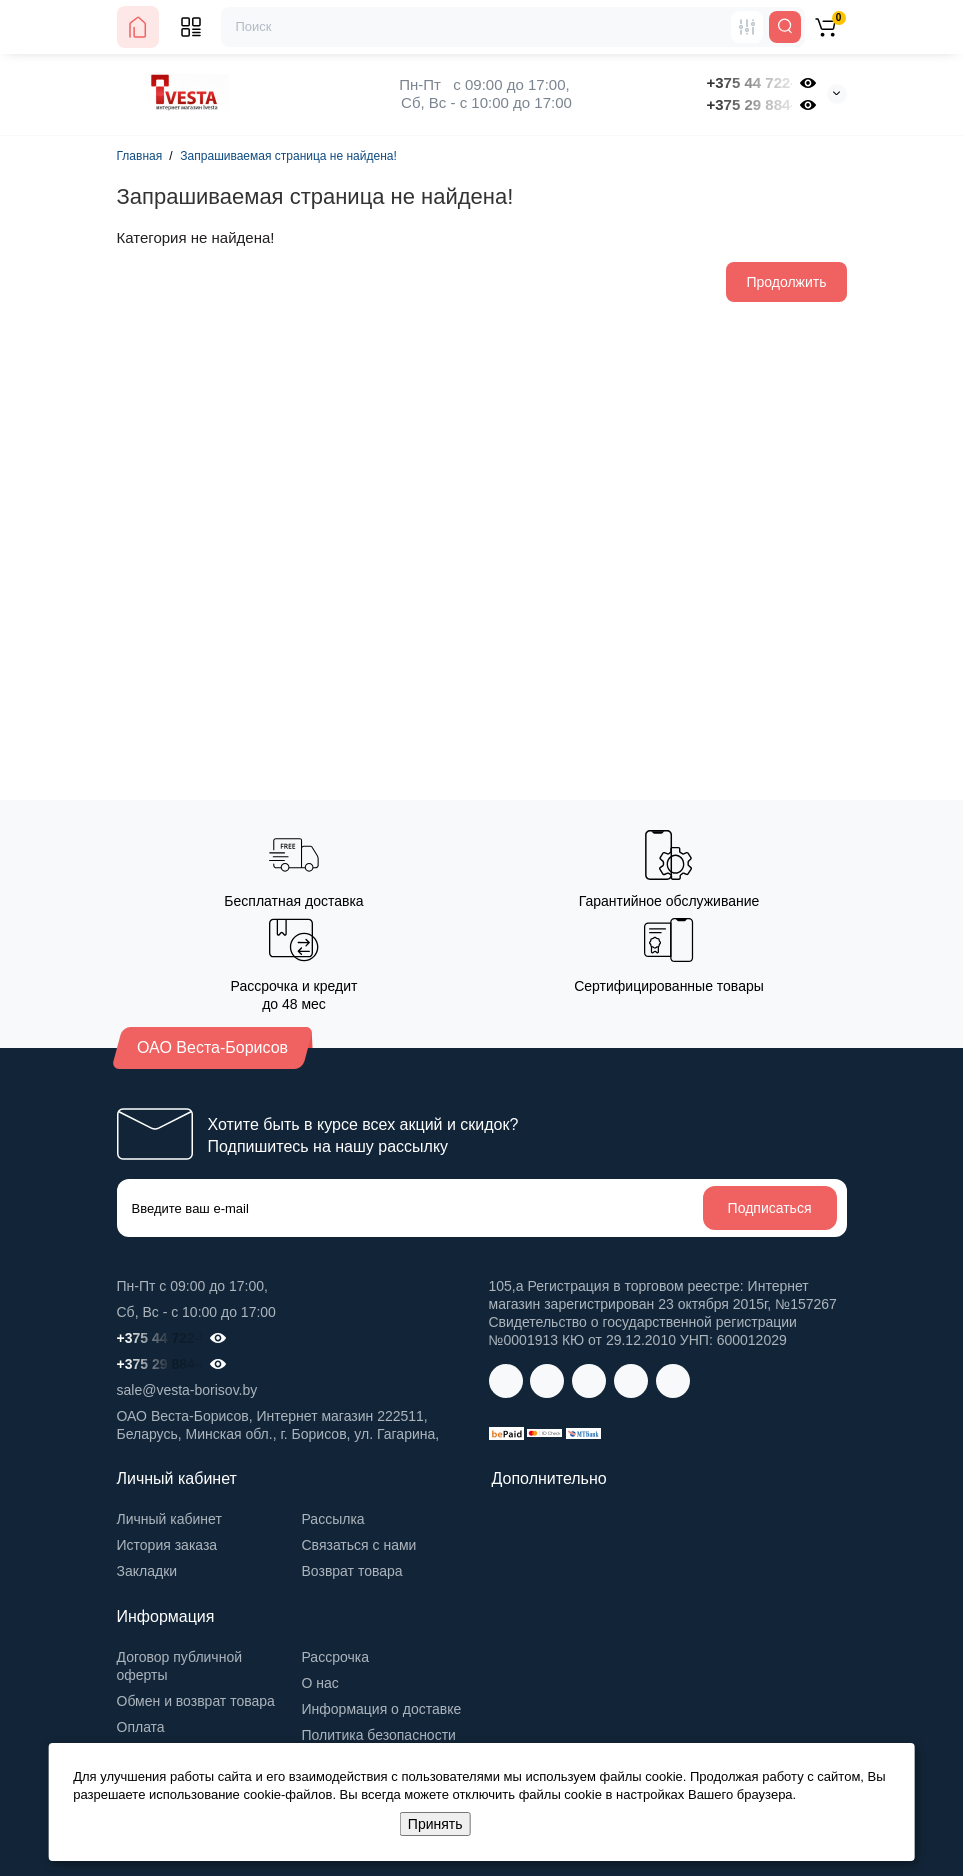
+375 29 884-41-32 (749, 104)
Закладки (147, 1571)
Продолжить (786, 282)
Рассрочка (335, 1657)
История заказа (167, 1545)
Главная (140, 156)
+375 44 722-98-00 (749, 82)
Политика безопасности (379, 1735)
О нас (320, 1683)
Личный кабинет (169, 1519)
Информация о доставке (382, 1709)
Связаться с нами (359, 1545)
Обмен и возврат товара (196, 1701)
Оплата (141, 1727)
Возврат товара (352, 1571)
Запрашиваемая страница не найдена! (288, 156)
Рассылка (333, 1519)
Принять (435, 1824)
